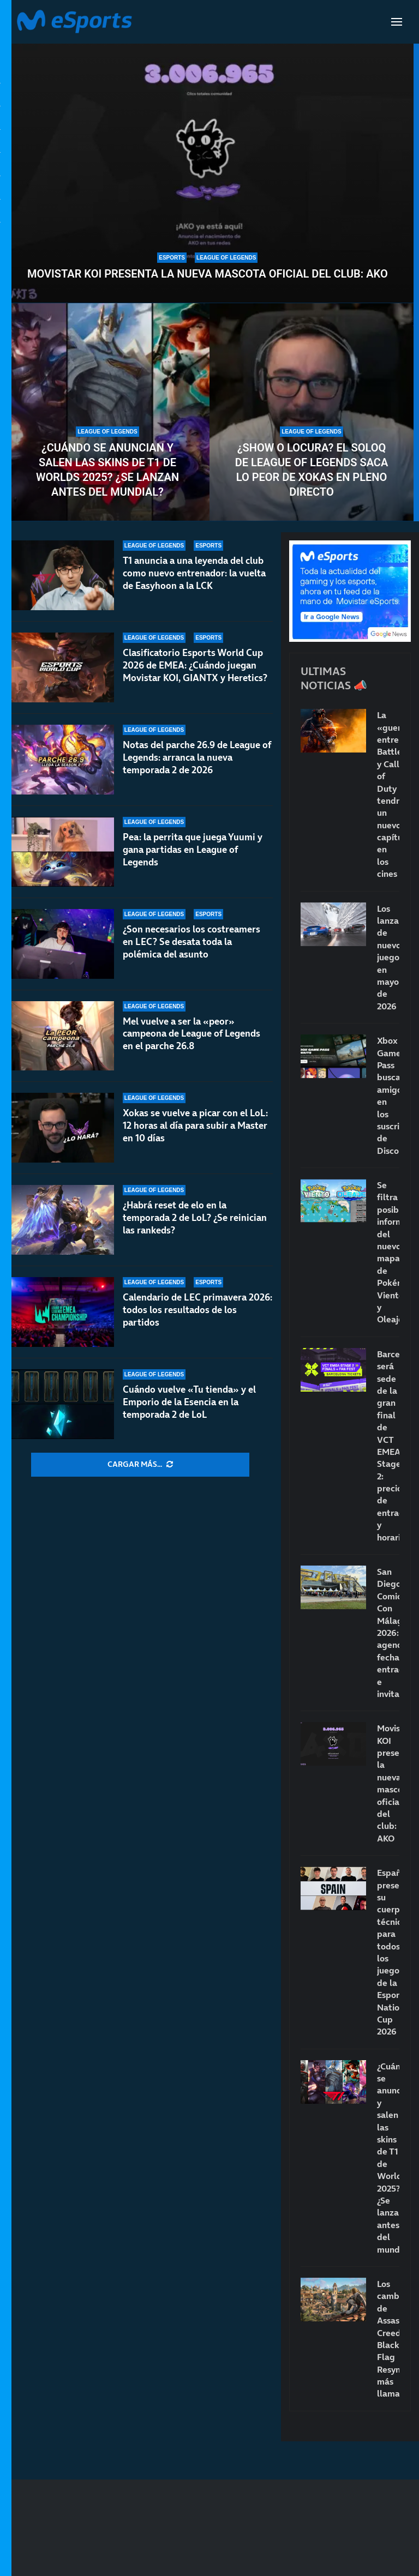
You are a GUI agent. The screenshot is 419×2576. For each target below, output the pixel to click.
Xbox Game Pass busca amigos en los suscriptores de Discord (388, 1095)
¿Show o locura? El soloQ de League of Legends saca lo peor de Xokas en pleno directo (311, 469)
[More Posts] (140, 1465)
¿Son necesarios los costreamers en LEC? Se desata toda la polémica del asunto (191, 942)
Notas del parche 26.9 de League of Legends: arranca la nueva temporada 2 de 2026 (197, 757)
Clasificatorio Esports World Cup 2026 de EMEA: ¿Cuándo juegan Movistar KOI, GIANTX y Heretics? (195, 665)
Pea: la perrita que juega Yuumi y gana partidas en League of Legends (192, 849)
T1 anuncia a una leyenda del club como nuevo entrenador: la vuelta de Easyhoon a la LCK (194, 573)
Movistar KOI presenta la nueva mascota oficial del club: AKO (207, 273)
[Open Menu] (396, 21)
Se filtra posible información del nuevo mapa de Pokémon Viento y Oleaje (388, 1252)
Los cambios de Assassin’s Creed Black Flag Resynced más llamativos (388, 2339)
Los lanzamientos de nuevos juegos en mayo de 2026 (388, 957)
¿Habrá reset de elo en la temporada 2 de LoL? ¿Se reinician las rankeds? (195, 1218)
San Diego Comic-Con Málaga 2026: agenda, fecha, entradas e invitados (388, 1633)
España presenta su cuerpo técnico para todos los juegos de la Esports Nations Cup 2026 (388, 1952)
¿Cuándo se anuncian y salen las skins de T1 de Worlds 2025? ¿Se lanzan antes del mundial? (107, 469)
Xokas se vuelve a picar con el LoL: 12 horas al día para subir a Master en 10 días (195, 1125)
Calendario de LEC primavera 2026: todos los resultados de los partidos (197, 1310)
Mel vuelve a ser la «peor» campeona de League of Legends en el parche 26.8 (191, 1034)
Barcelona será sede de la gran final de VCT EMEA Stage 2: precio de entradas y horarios (388, 1445)
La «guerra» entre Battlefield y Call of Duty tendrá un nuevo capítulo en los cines (388, 794)
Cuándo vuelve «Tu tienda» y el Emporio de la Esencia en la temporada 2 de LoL (189, 1402)
